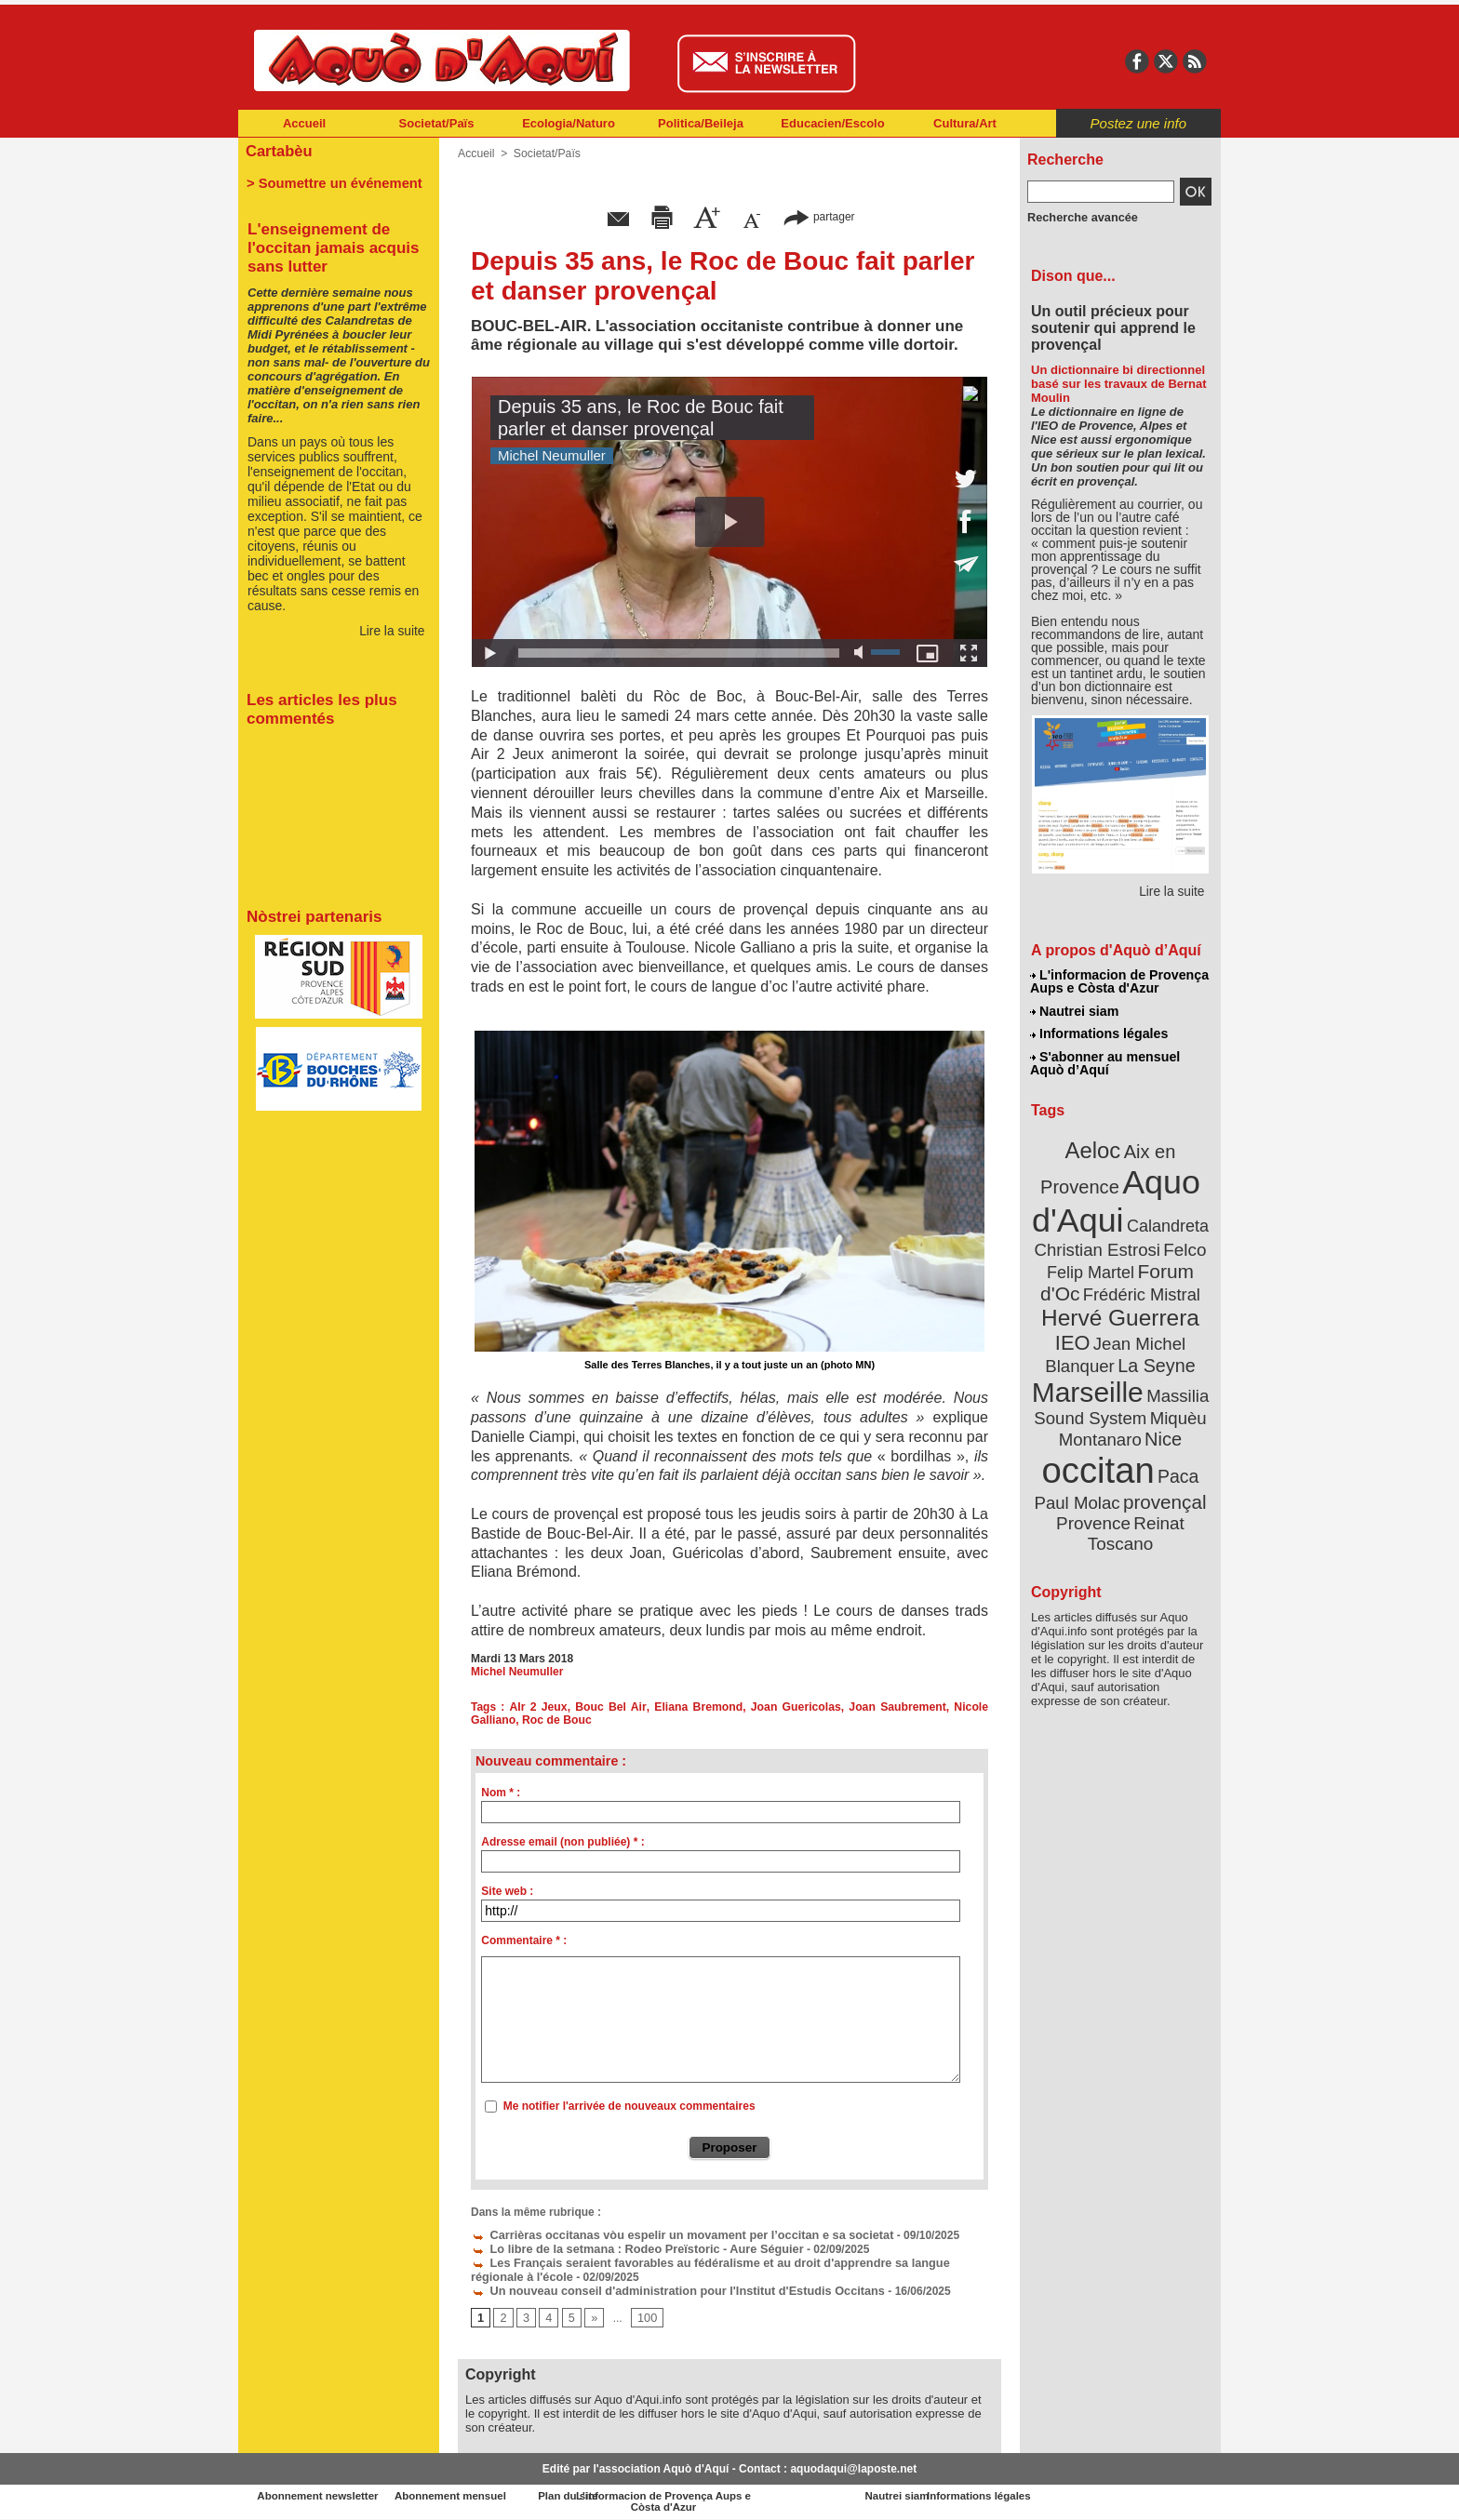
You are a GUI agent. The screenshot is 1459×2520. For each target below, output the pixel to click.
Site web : (507, 1891)
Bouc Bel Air (612, 1706)
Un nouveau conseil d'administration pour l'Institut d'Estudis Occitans (666, 2286)
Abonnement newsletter (320, 2492)
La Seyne (1154, 1351)
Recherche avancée (1079, 216)
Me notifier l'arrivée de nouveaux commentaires (629, 2106)
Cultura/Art (965, 123)
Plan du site (647, 2492)
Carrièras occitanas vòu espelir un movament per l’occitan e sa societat (670, 2234)
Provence (1095, 1502)
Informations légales (1099, 1032)
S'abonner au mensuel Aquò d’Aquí (1105, 1061)
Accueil (304, 123)
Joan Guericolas (796, 1706)
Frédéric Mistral (1140, 1283)
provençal (1162, 1482)
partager (819, 216)
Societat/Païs (437, 123)
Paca (1175, 1457)
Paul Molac (1079, 1482)
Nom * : (500, 1792)
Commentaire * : (524, 1940)
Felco (1181, 1241)
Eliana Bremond (699, 1706)
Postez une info (1138, 123)
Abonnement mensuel (484, 2492)
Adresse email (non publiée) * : (562, 1841)
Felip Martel (1092, 1263)
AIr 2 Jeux (539, 1706)
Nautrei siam (1074, 1010)
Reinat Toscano (1135, 1512)
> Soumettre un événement (330, 182)
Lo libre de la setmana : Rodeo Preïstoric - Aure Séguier (628, 2247)
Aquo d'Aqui (1116, 1195)
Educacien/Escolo (832, 123)
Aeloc (1094, 1146)
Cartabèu (278, 150)
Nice (1161, 1422)
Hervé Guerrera (1120, 1306)
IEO (1075, 1329)
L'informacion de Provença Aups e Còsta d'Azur (1119, 981)
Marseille (1089, 1377)
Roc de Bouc (555, 1720)
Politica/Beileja (700, 123)
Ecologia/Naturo (568, 123)
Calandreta (1165, 1219)
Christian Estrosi (1098, 1241)
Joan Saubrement (898, 1706)
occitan (1099, 1452)
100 (645, 2313)
